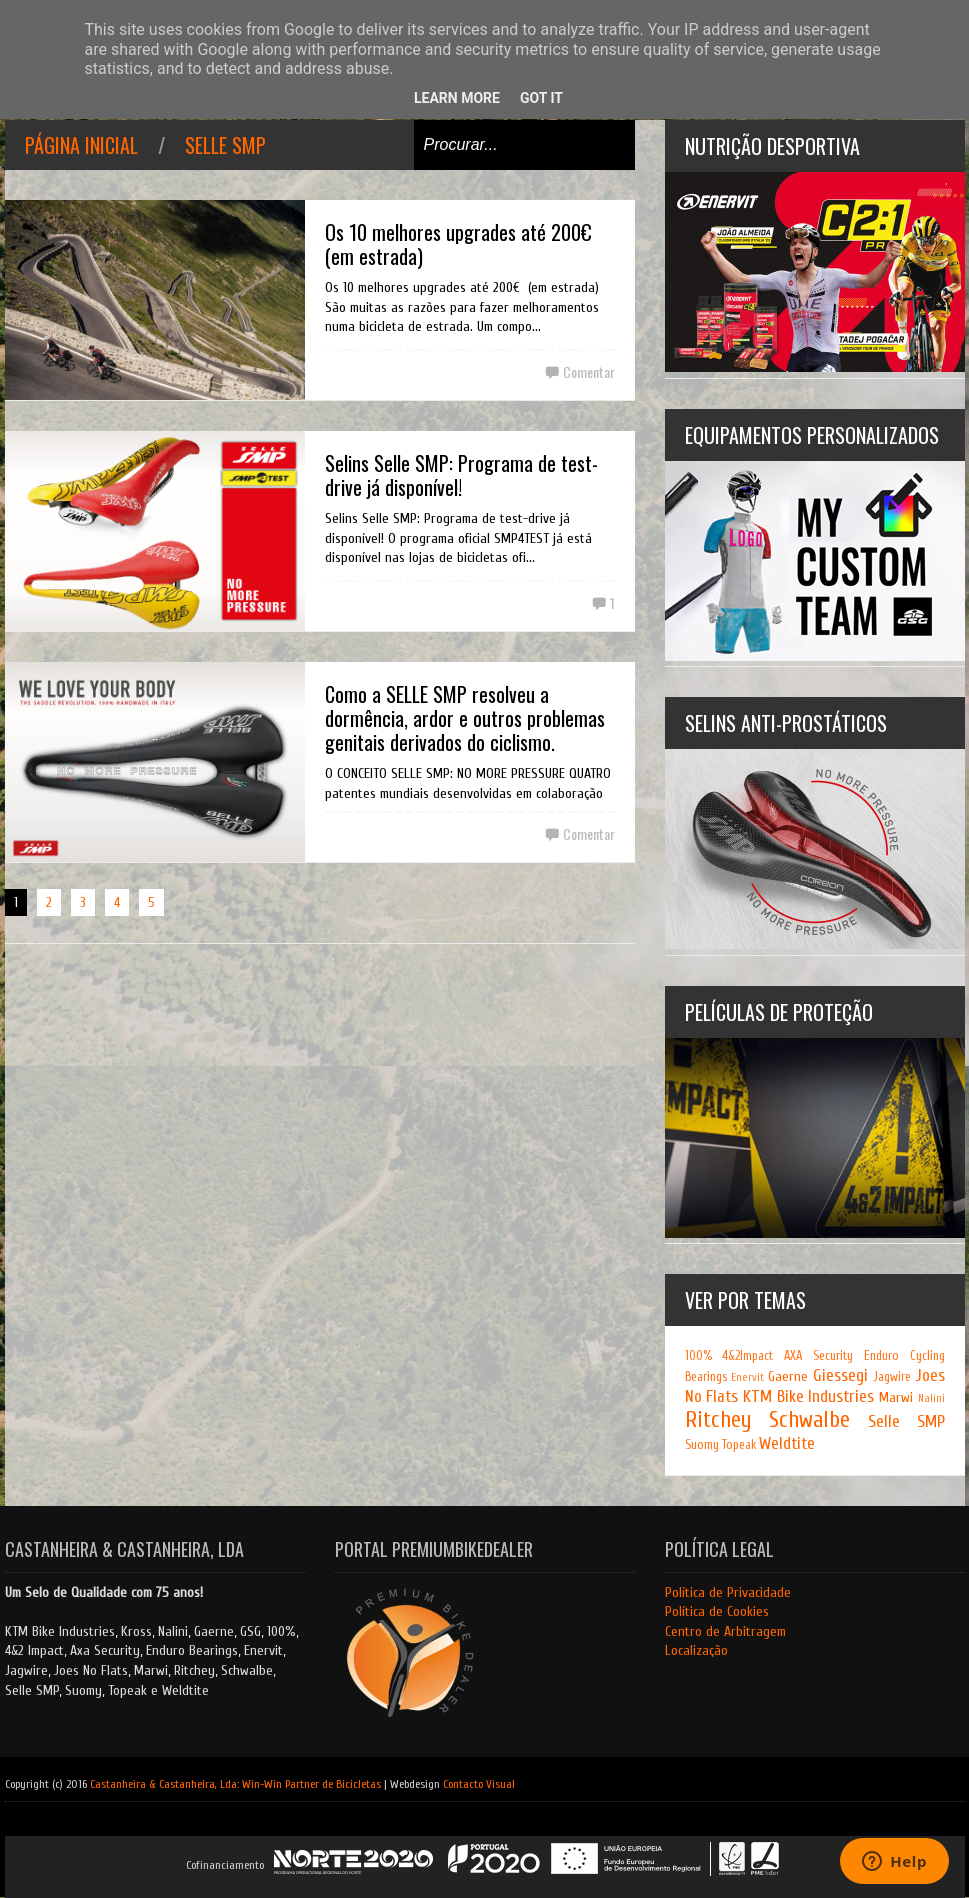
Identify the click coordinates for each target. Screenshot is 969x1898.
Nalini (931, 1398)
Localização (696, 1650)
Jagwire (892, 1377)
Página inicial (81, 145)
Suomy (702, 1445)
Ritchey (718, 1420)
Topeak (739, 1445)
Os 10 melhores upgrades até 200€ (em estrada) (458, 244)
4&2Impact (747, 1356)
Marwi (896, 1397)
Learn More (457, 98)
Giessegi (840, 1375)
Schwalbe (809, 1420)
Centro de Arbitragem (725, 1631)
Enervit (747, 1377)
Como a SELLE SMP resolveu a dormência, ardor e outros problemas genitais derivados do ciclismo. (465, 718)
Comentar (589, 371)
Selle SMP (225, 145)
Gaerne (788, 1376)
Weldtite (787, 1443)
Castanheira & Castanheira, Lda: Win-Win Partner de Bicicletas (235, 1784)
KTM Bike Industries (808, 1396)
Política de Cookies (717, 1611)
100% (698, 1356)
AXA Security (818, 1356)
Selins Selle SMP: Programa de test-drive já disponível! (461, 475)
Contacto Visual (479, 1784)
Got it (541, 98)
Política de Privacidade (728, 1592)
